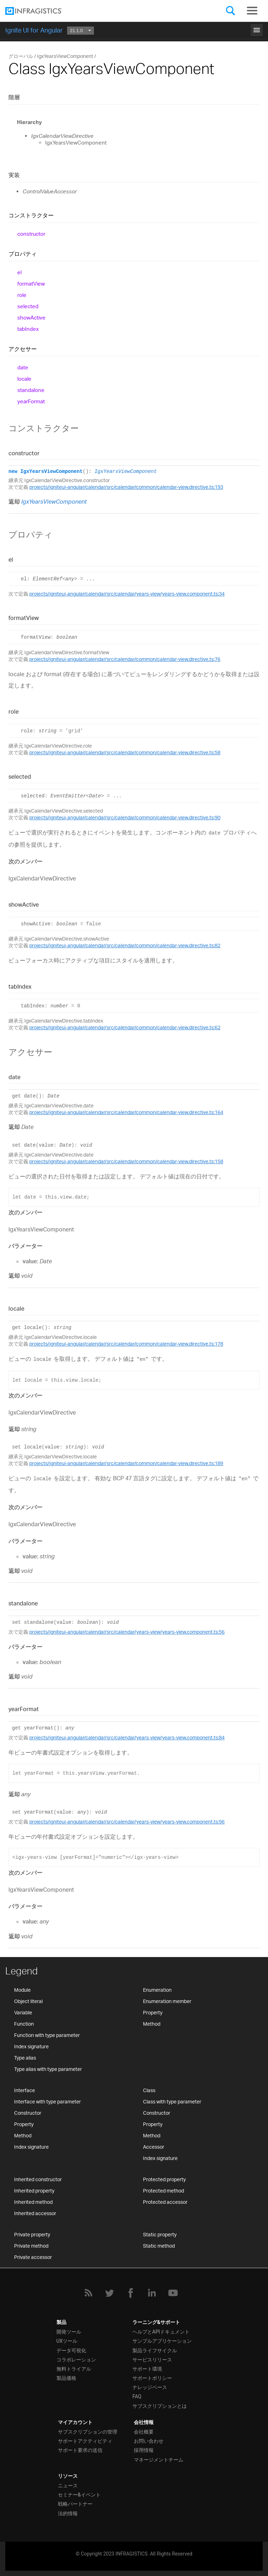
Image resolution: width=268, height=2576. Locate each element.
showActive (31, 317)
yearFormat (31, 401)
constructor (31, 233)
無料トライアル (73, 2369)
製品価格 (66, 2378)
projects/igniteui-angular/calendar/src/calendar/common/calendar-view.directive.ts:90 (124, 817)
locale (24, 378)
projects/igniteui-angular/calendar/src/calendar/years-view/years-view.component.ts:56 (127, 1632)
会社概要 (144, 2432)
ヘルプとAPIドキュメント (161, 2332)
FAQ (136, 2396)
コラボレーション (76, 2360)
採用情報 (144, 2450)
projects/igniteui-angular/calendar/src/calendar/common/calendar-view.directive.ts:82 (124, 945)
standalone (30, 390)
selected (27, 306)
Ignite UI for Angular (34, 30)
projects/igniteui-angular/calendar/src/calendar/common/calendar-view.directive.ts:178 (126, 1344)
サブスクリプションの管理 (87, 2432)
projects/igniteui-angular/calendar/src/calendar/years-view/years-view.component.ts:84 (127, 1737)
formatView (31, 283)
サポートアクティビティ (85, 2441)
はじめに (134, 29)
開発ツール (68, 2332)
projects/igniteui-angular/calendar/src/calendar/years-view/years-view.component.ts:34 (127, 594)
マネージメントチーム (158, 2460)
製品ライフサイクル (154, 2350)
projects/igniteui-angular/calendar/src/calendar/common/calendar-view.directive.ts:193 (126, 487)
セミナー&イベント (79, 2495)
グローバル (20, 56)
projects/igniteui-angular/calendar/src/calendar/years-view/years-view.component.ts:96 (127, 1822)
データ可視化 (71, 2350)
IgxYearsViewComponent (126, 471)
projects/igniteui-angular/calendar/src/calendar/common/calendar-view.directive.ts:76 (124, 659)
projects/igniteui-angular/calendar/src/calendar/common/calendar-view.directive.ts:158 (126, 1161)
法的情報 (68, 2513)
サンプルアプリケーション (162, 2341)
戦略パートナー (75, 2504)
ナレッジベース (149, 2387)
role (21, 295)
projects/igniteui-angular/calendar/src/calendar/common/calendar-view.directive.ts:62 (124, 1027)
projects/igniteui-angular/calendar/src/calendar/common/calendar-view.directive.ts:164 (126, 1112)
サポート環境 (147, 2369)
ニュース (68, 2485)
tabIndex (28, 329)
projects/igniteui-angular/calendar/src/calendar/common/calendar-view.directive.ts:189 (126, 1463)
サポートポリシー (152, 2378)
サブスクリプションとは (159, 2406)
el (19, 272)
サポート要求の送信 (80, 2450)
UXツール (67, 2341)
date (22, 367)
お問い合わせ (148, 2441)
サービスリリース (152, 2360)
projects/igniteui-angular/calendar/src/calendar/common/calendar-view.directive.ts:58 (124, 752)
